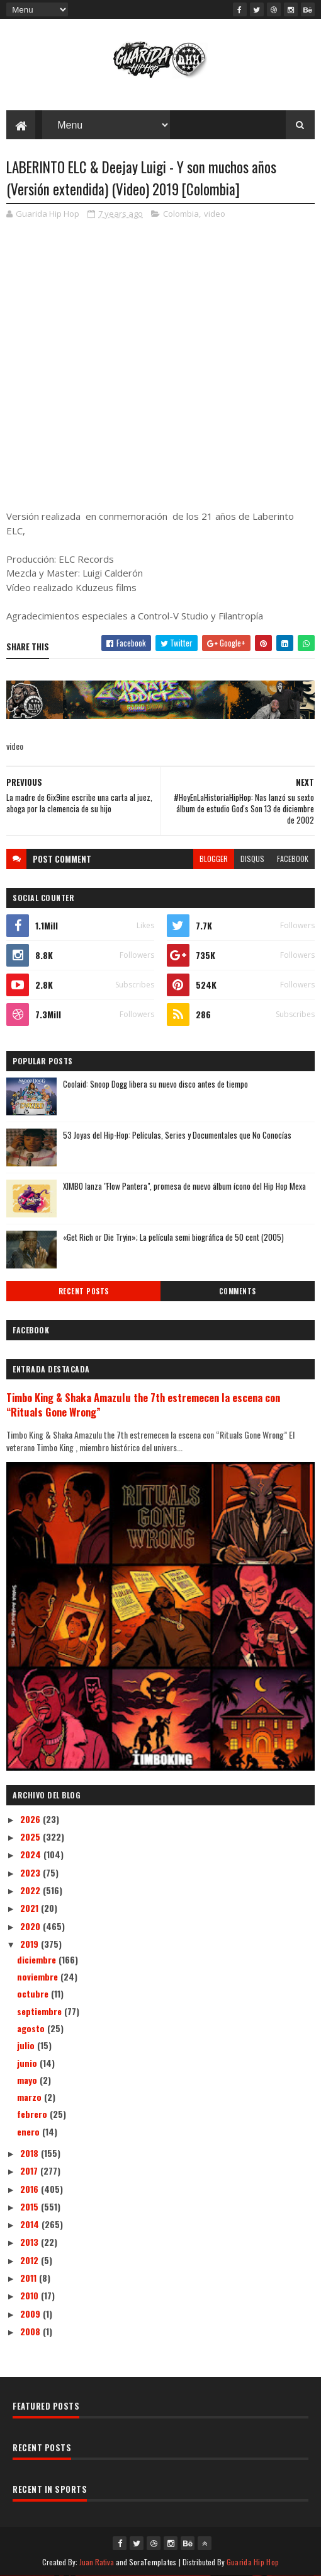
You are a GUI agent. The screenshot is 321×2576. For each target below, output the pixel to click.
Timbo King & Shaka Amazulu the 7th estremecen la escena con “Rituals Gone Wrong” (143, 1404)
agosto (32, 2028)
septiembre (40, 2011)
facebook (292, 858)
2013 (30, 2241)
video (214, 213)
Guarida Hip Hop (253, 2561)
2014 (31, 2224)
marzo (30, 2096)
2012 (30, 2260)
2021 (30, 1907)
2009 (31, 2313)
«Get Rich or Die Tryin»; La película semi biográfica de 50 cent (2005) (173, 1237)
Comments (237, 1291)
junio (28, 2062)
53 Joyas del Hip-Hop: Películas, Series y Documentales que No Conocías (177, 1135)
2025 (31, 1836)
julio (27, 2045)
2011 (29, 2277)
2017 (30, 2170)
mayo (28, 2079)
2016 (30, 2188)
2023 (31, 1872)
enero (29, 2131)
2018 (30, 2152)
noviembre (38, 1976)
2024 (31, 1854)
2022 (31, 1890)
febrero (33, 2113)
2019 (30, 1943)
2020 (31, 1926)
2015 (30, 2206)
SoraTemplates (153, 2561)
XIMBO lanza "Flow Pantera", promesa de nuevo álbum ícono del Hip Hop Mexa (184, 1186)
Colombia (181, 213)
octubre (34, 1993)
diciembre (38, 1959)
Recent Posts (84, 1291)
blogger (214, 858)
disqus (252, 858)
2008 (31, 2331)
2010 (30, 2295)
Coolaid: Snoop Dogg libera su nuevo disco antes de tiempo (155, 1084)
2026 (31, 1819)
